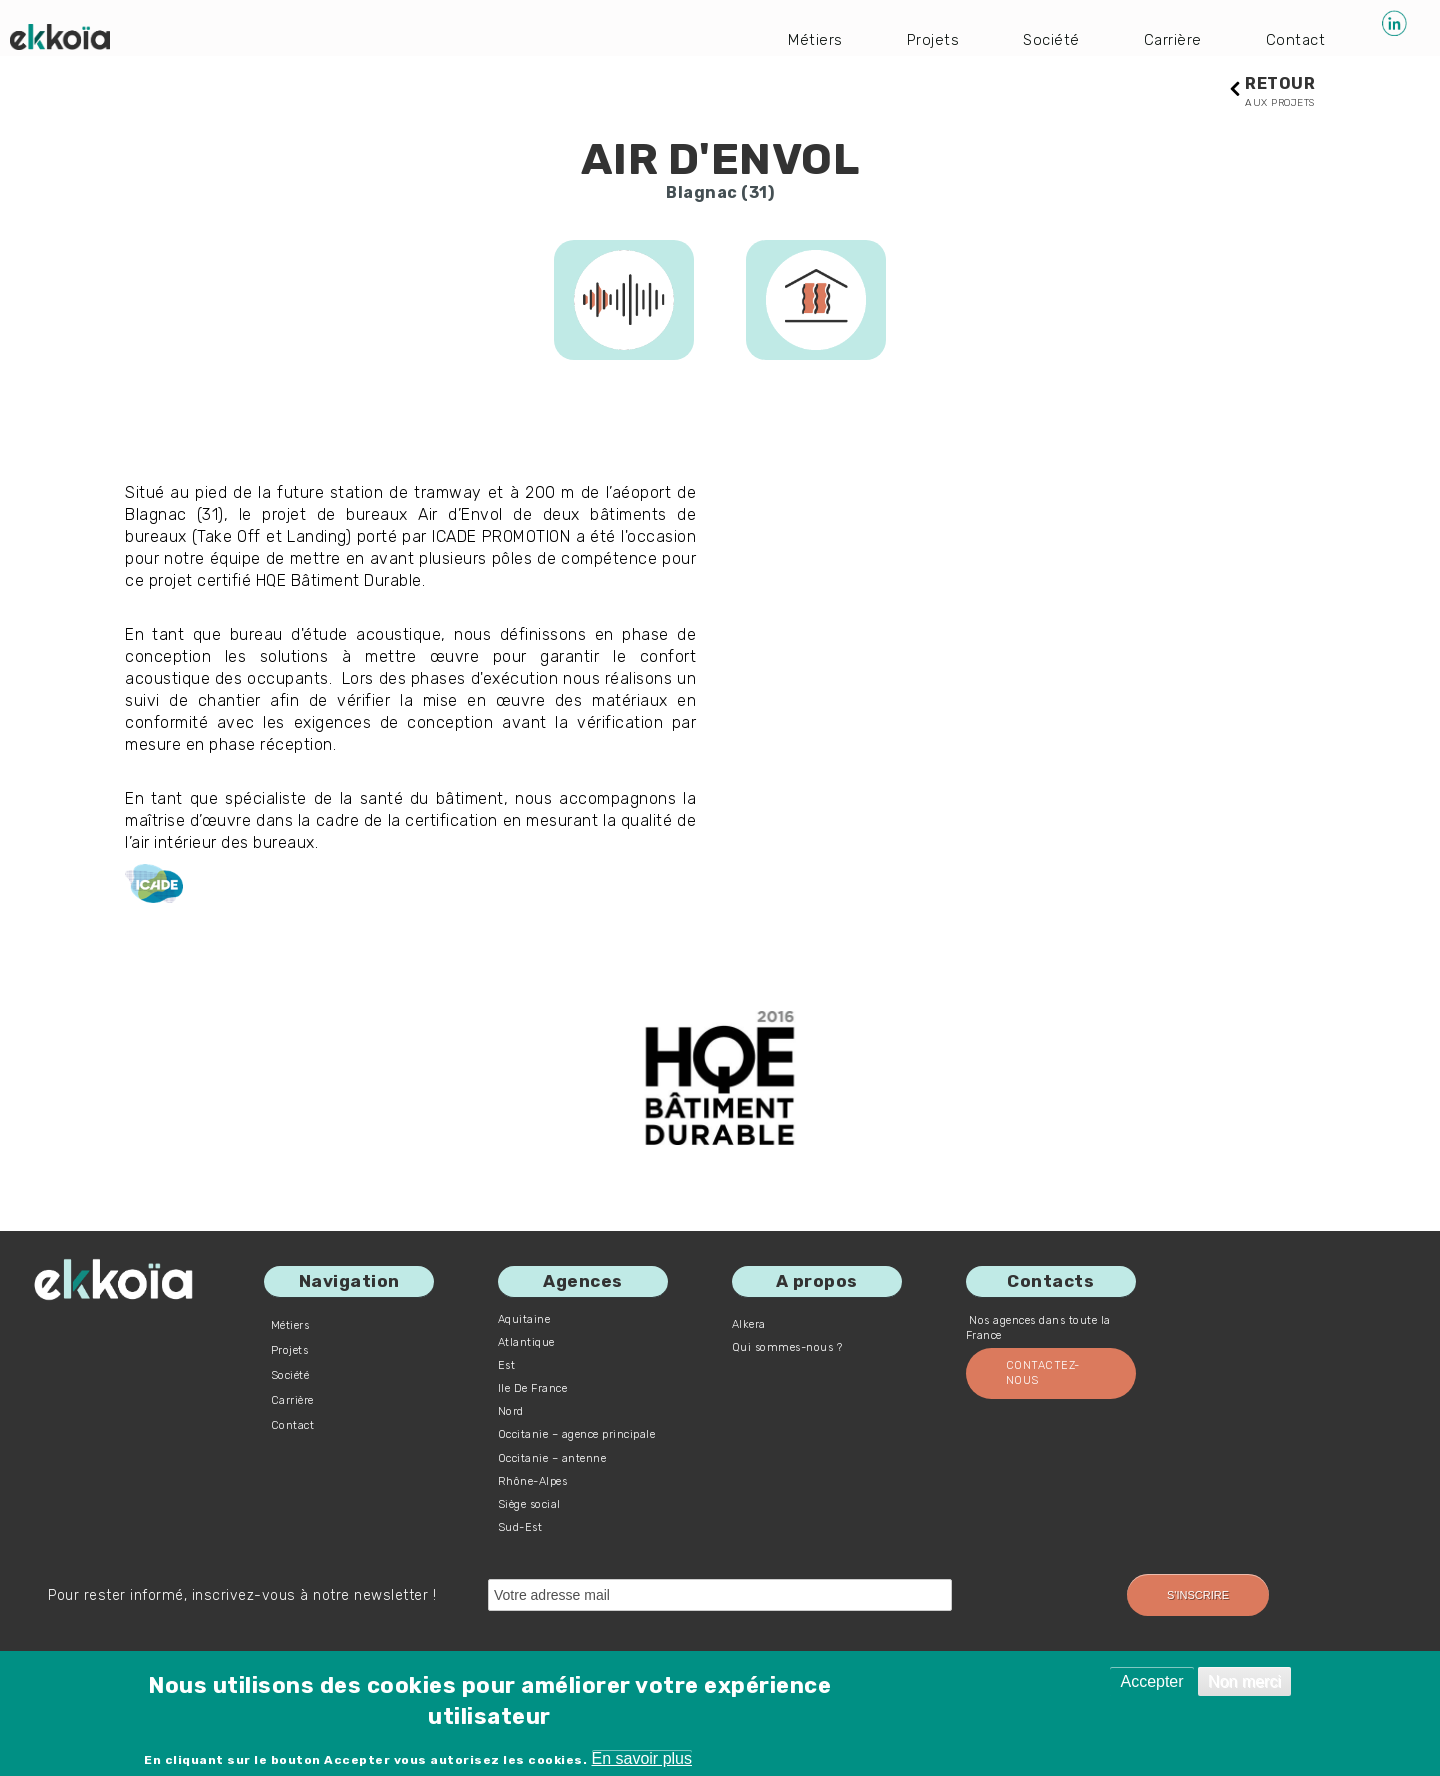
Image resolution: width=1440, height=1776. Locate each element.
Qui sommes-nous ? (787, 1348)
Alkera (749, 1325)
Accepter (1151, 1681)
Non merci (1244, 1681)
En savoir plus (642, 1758)
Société (1048, 39)
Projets (928, 39)
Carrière (1170, 39)
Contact (1295, 39)
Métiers (810, 39)
